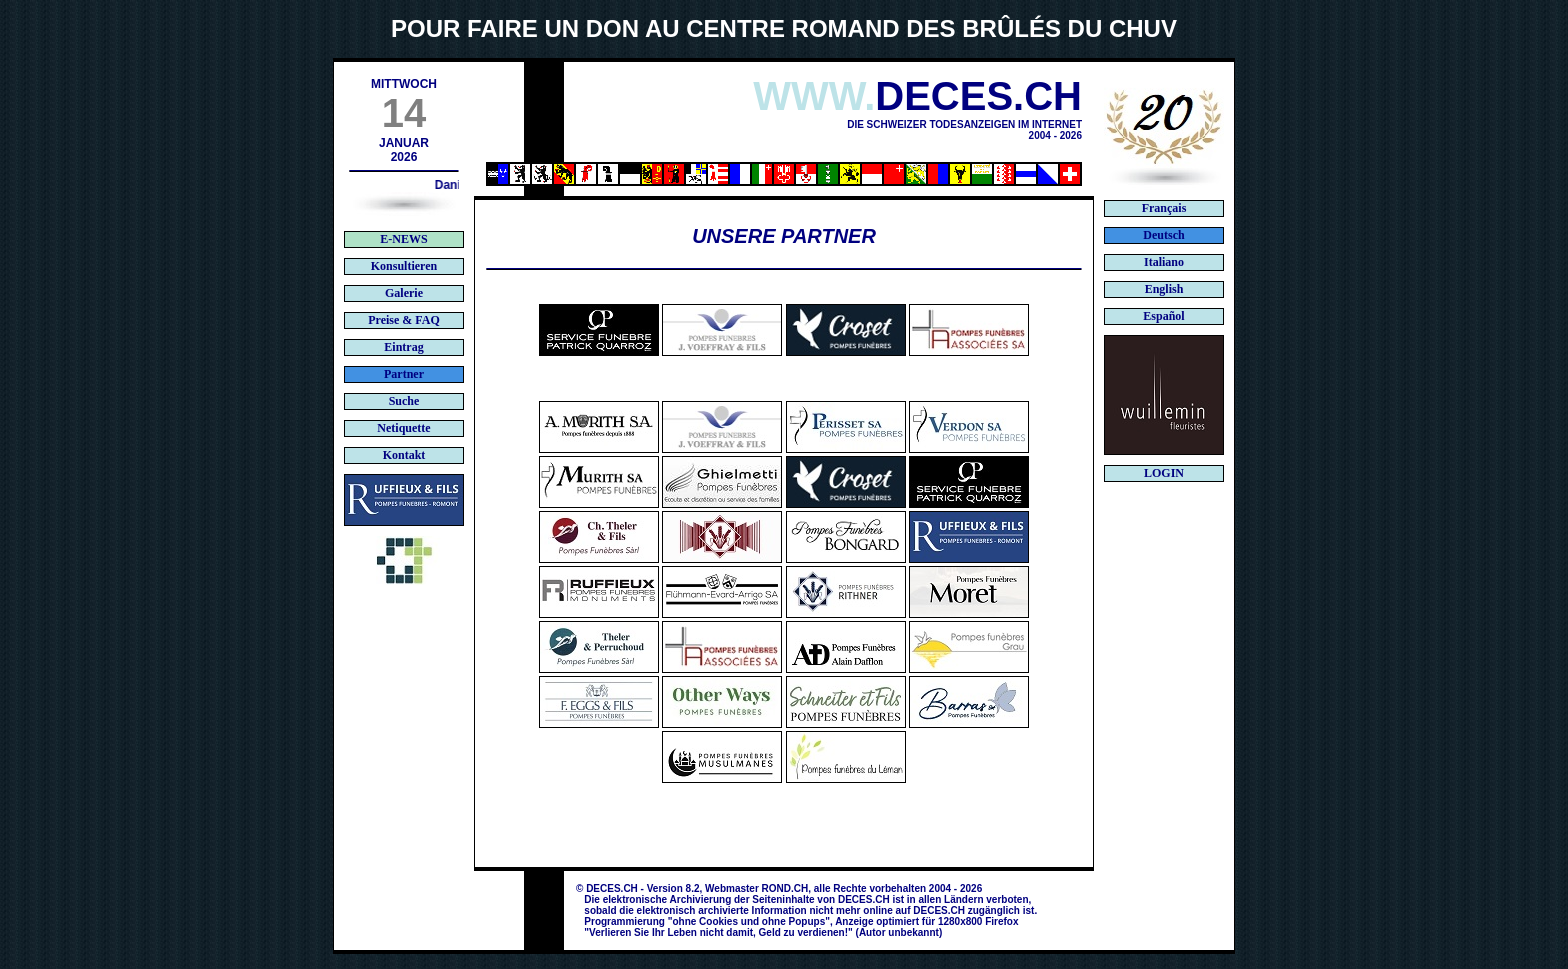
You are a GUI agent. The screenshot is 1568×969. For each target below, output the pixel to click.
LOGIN (1164, 473)
